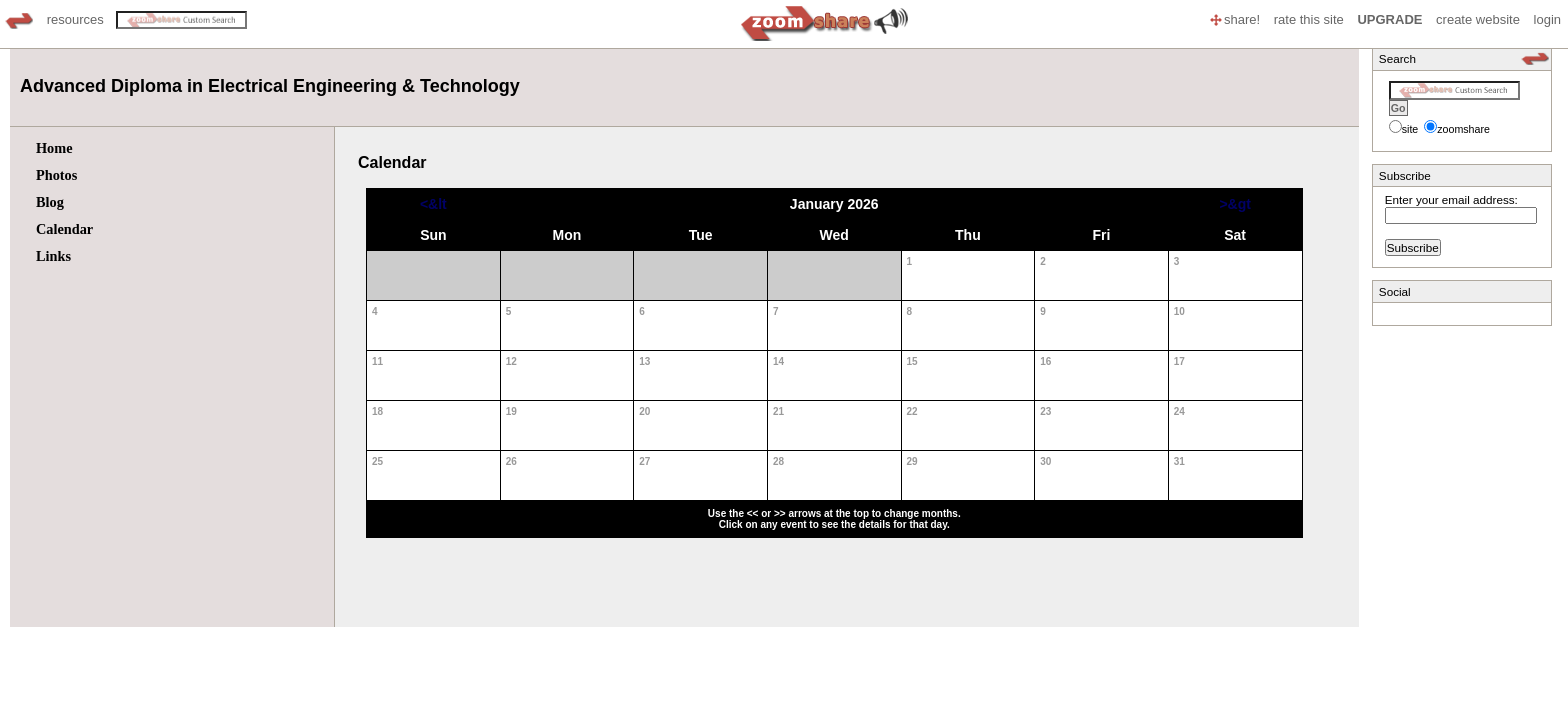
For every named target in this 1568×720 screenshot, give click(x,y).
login (1547, 19)
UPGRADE (1389, 19)
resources (75, 19)
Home (54, 148)
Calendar (64, 229)
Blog (50, 202)
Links (53, 256)
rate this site (1309, 19)
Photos (56, 175)
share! (1234, 19)
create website (1478, 19)
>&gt (1235, 204)
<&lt (433, 204)
